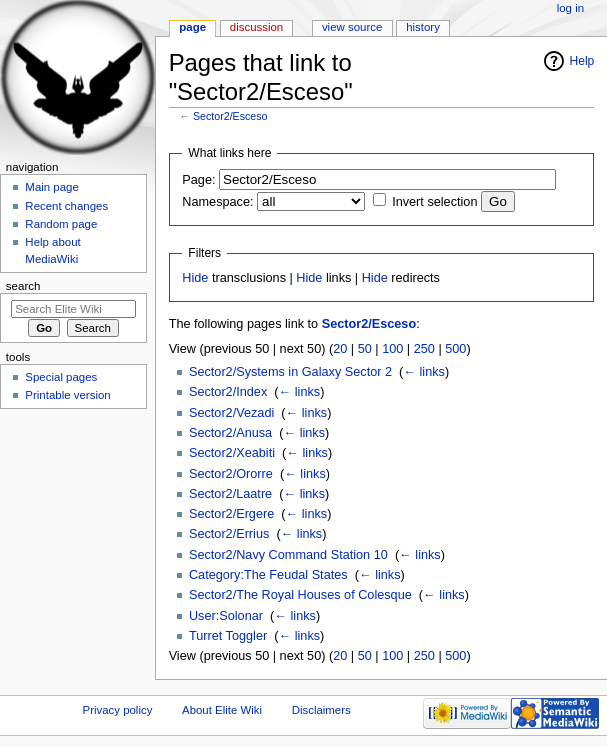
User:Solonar (226, 616)
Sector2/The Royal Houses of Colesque (300, 595)
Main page (52, 187)
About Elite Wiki (222, 710)
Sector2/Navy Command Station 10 (288, 555)
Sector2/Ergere (231, 514)
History (423, 27)
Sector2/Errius (229, 534)
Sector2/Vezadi (231, 413)
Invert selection (434, 202)
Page (192, 27)
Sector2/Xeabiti (232, 453)
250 (424, 349)
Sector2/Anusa (230, 433)
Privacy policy (118, 710)
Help (582, 61)
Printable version (67, 395)
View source (352, 27)
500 (455, 349)
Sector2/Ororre (231, 474)
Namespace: (217, 202)
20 (340, 349)
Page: (198, 180)
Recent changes (66, 206)
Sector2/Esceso (230, 116)
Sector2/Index (228, 392)
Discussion (256, 27)
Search (23, 286)
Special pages (61, 377)
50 (365, 349)
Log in (570, 8)
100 (392, 349)
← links (424, 372)
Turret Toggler (228, 636)
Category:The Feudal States (268, 575)
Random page (61, 224)
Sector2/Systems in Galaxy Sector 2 (290, 372)
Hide (195, 278)
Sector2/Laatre (230, 494)
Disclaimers (321, 710)
